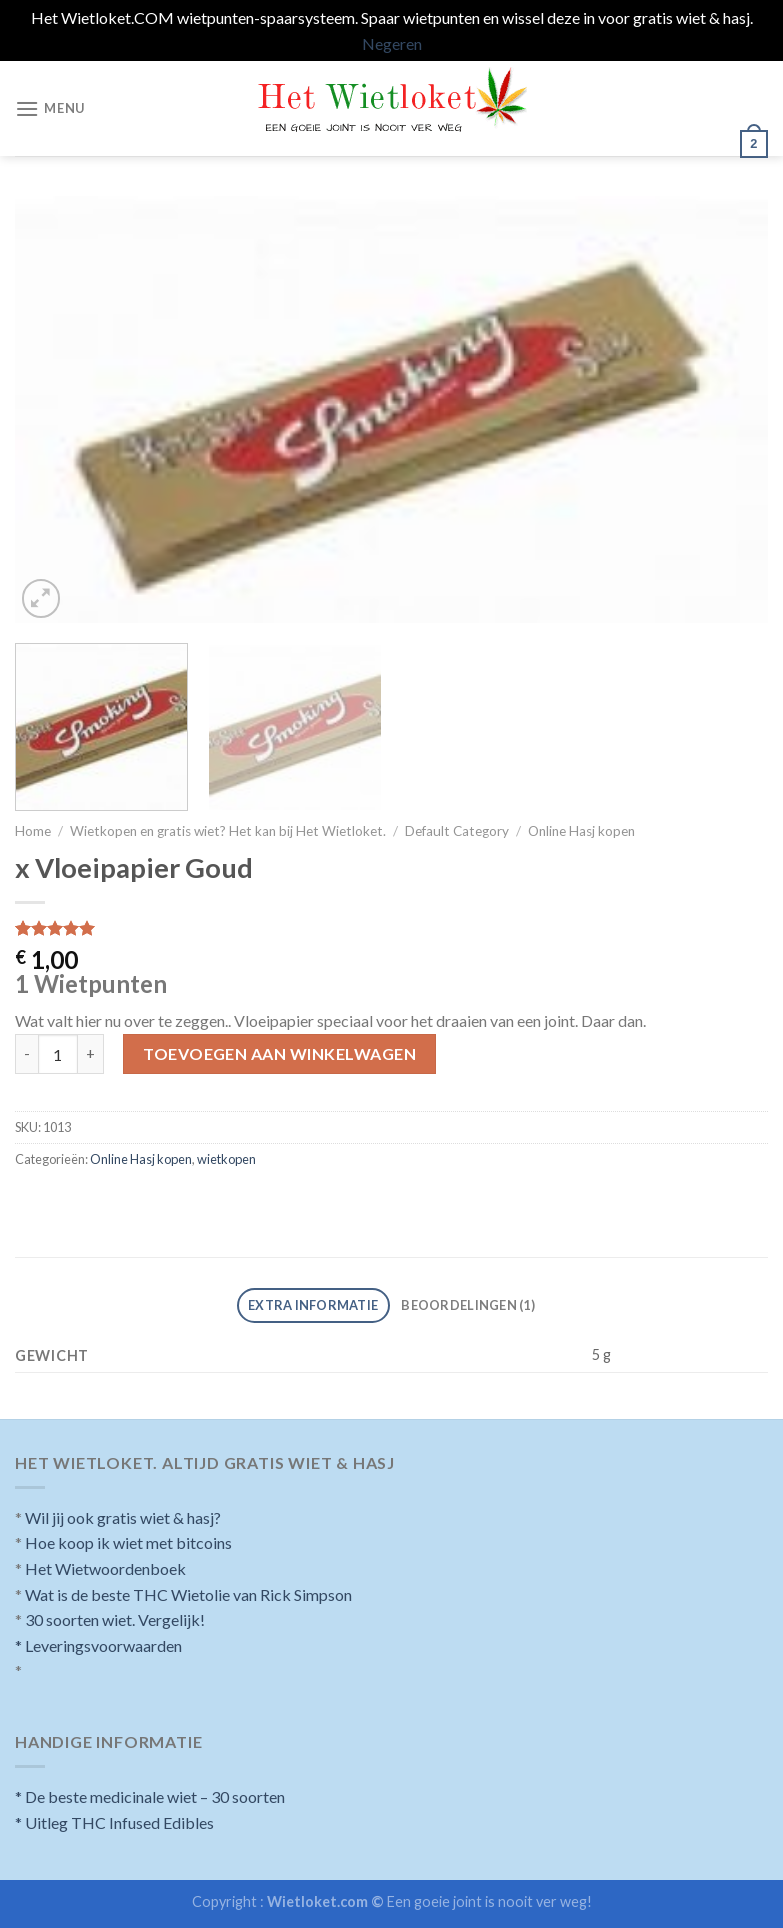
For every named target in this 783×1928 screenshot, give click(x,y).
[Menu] (50, 108)
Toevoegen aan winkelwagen (279, 1053)
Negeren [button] (392, 43)
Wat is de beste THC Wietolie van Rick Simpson (188, 1594)
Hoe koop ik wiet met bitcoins (128, 1542)
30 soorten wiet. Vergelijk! (115, 1619)
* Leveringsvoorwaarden (98, 1645)
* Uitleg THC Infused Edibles (114, 1822)
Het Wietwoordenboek (105, 1568)
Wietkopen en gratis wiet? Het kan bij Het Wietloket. (228, 831)
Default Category (457, 831)
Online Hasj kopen (581, 831)
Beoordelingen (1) (467, 1305)
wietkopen (226, 1159)
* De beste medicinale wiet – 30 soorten (150, 1796)
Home (33, 831)
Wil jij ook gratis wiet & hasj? (123, 1517)
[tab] (313, 1305)
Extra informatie (313, 1305)
